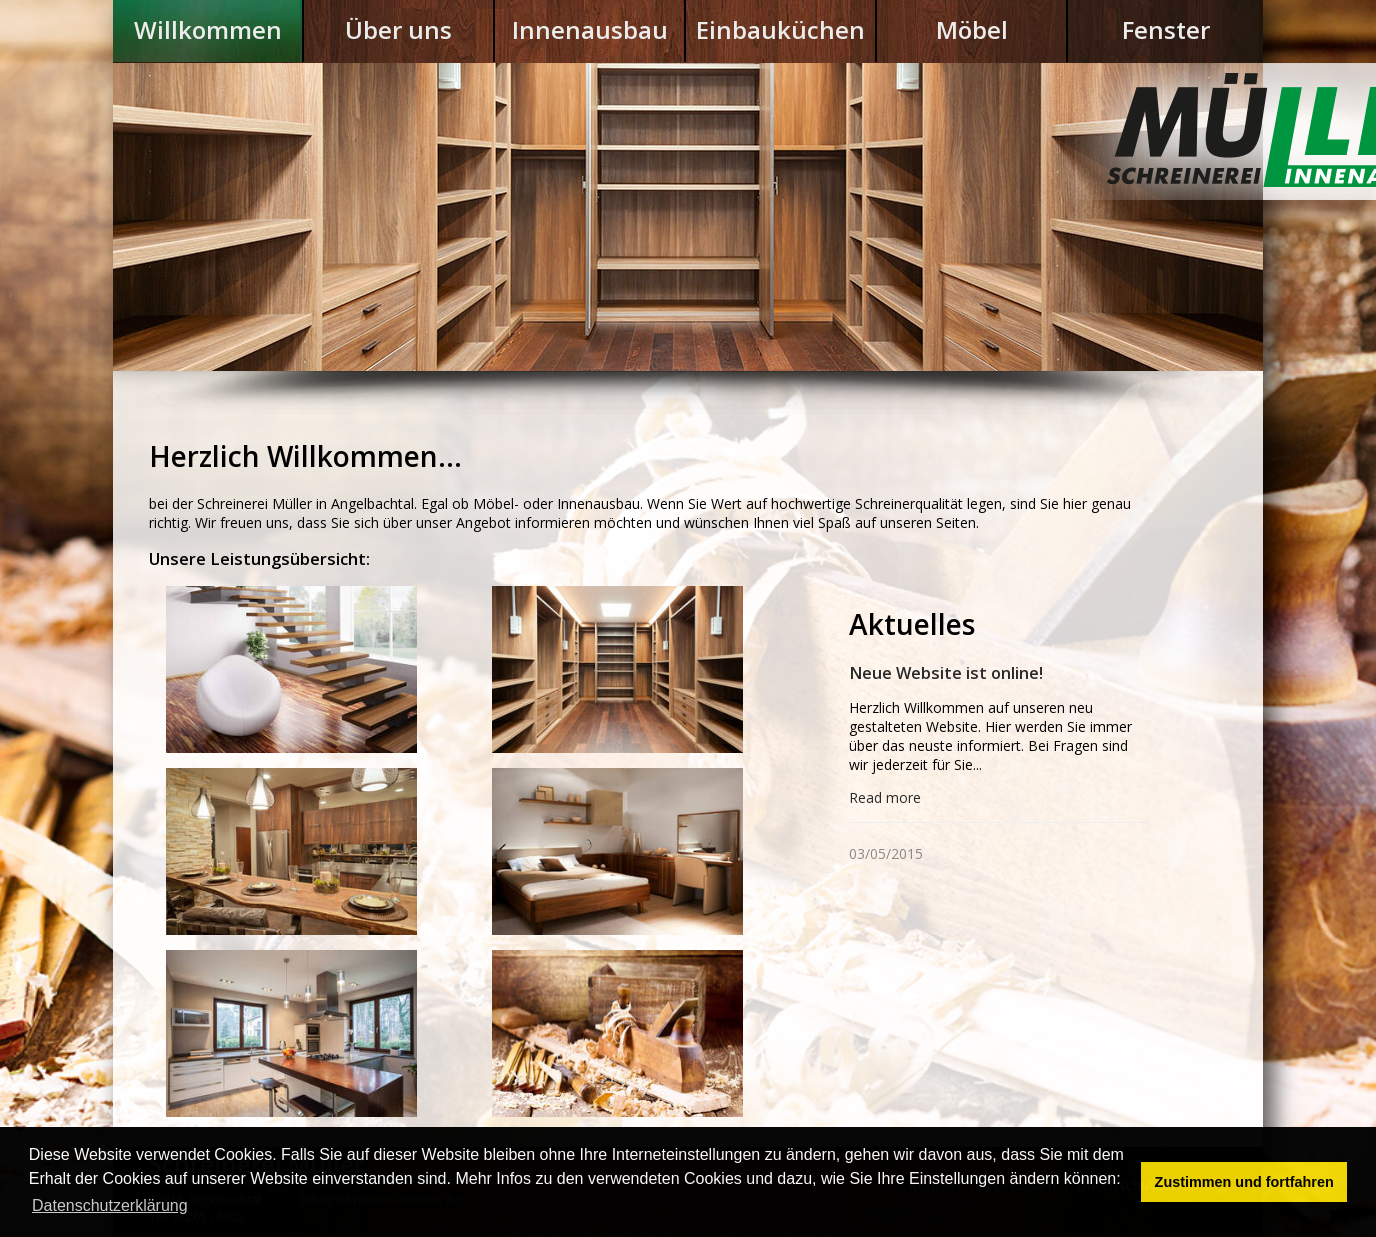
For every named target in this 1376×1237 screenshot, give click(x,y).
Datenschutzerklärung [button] (110, 1205)
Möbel (972, 29)
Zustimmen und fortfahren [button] (1244, 1182)
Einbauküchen (780, 29)
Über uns (398, 29)
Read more (885, 797)
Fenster (1166, 29)
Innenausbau (590, 29)
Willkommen (208, 29)
